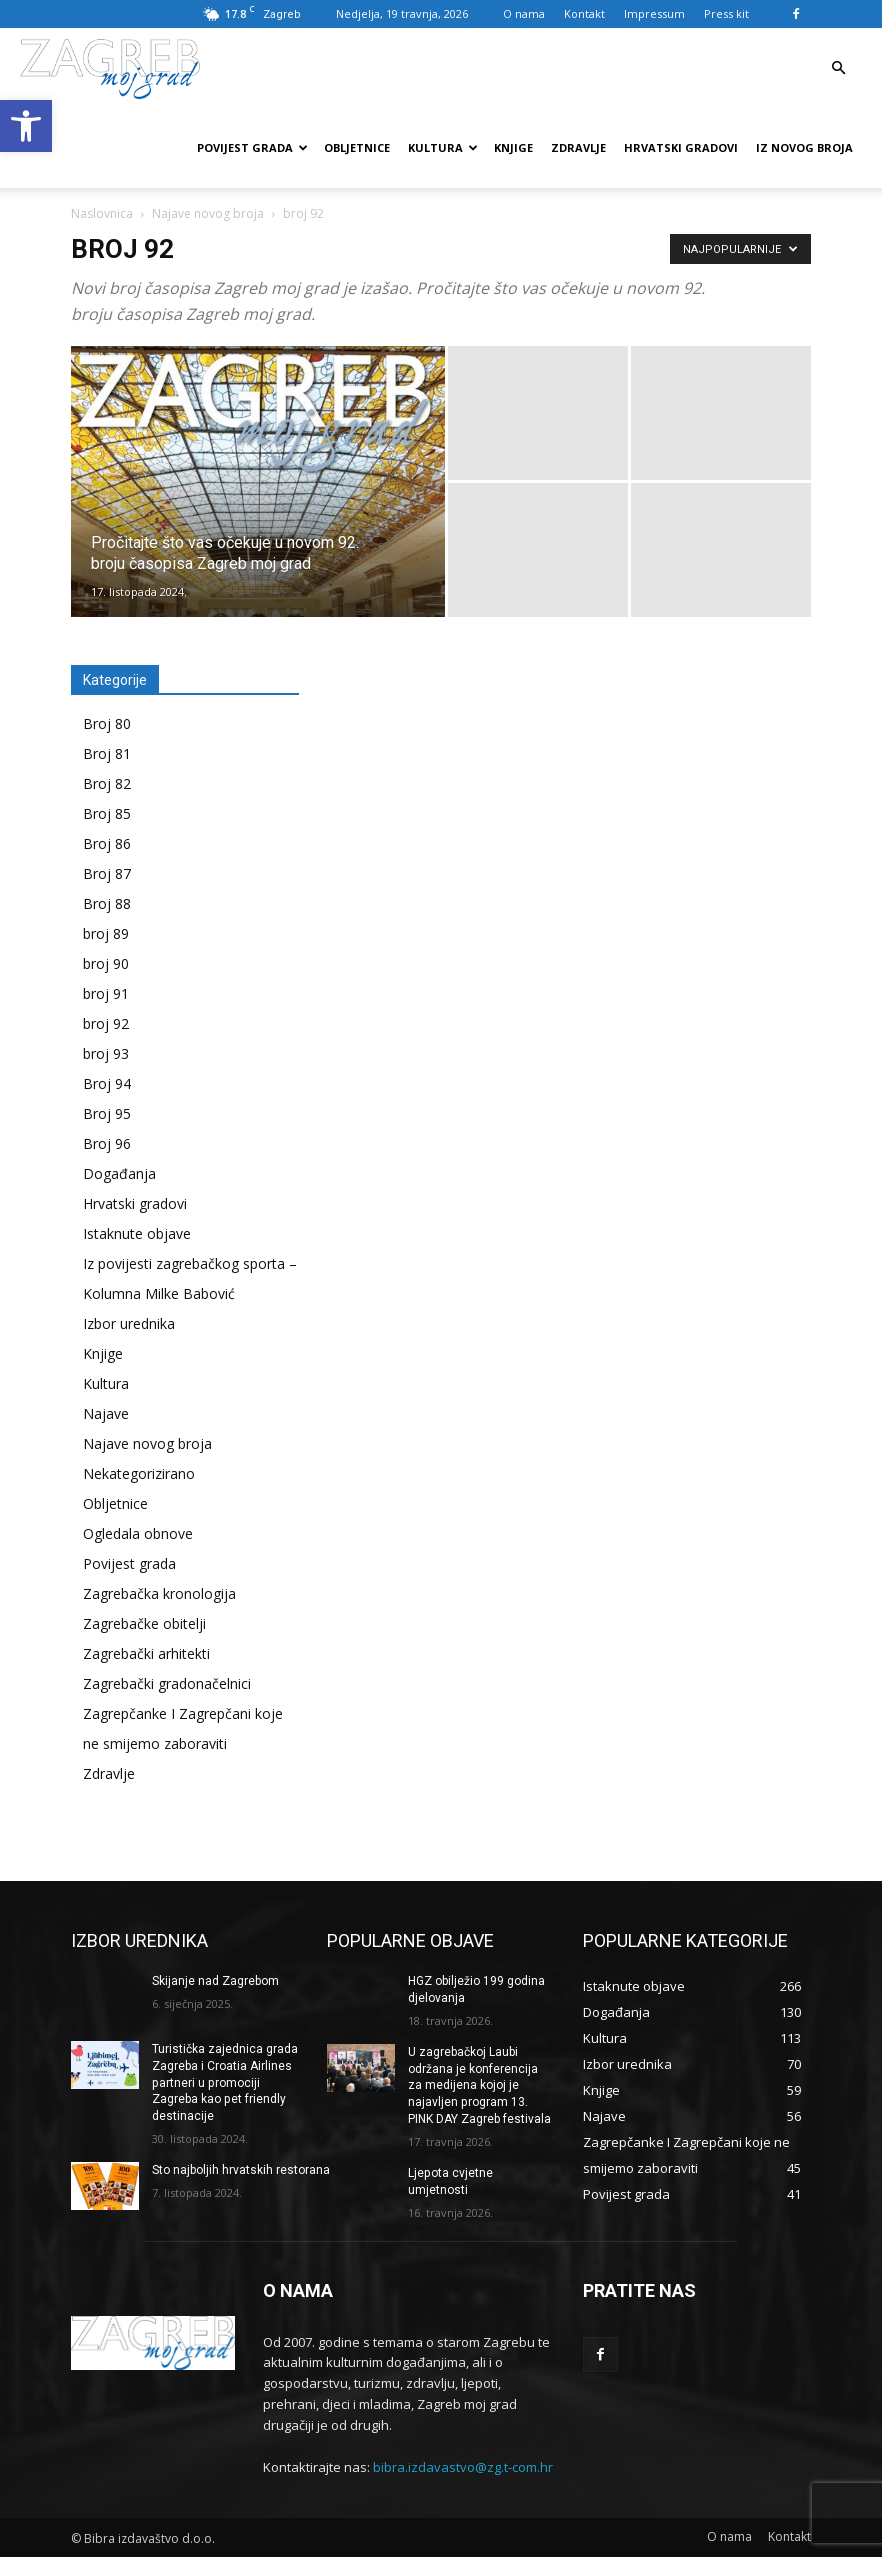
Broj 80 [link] (107, 723)
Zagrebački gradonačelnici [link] (167, 1683)
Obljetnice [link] (357, 147)
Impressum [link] (654, 13)
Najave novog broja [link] (208, 213)
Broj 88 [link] (107, 903)
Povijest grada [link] (252, 147)
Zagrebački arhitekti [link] (146, 1653)
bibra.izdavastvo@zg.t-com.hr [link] (463, 2467)
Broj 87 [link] (107, 873)
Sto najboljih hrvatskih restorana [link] (241, 2170)
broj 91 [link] (106, 993)
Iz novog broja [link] (804, 147)
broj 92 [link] (106, 1023)
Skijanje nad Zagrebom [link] (215, 1981)
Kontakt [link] (584, 13)
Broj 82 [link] (107, 783)
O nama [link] (524, 13)
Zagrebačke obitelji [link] (144, 1623)
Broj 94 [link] (107, 1083)
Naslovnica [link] (102, 213)
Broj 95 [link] (107, 1113)
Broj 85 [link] (107, 813)
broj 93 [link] (106, 1053)
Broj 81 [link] (107, 753)
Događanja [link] (119, 1173)
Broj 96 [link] (107, 1143)
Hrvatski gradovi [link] (681, 147)
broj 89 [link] (106, 933)
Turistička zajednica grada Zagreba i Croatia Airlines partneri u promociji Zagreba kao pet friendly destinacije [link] (225, 2082)
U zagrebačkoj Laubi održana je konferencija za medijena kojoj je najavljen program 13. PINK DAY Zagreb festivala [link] (479, 2085)
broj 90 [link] (106, 963)
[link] (26, 126)
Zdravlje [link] (578, 147)
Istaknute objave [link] (137, 1233)
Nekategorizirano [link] (139, 1473)
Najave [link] (106, 1413)
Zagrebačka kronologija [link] (159, 1593)
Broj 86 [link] (107, 843)
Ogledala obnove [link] (138, 1533)
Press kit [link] (726, 13)
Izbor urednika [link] (129, 1323)
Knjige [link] (513, 147)
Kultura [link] (443, 147)
